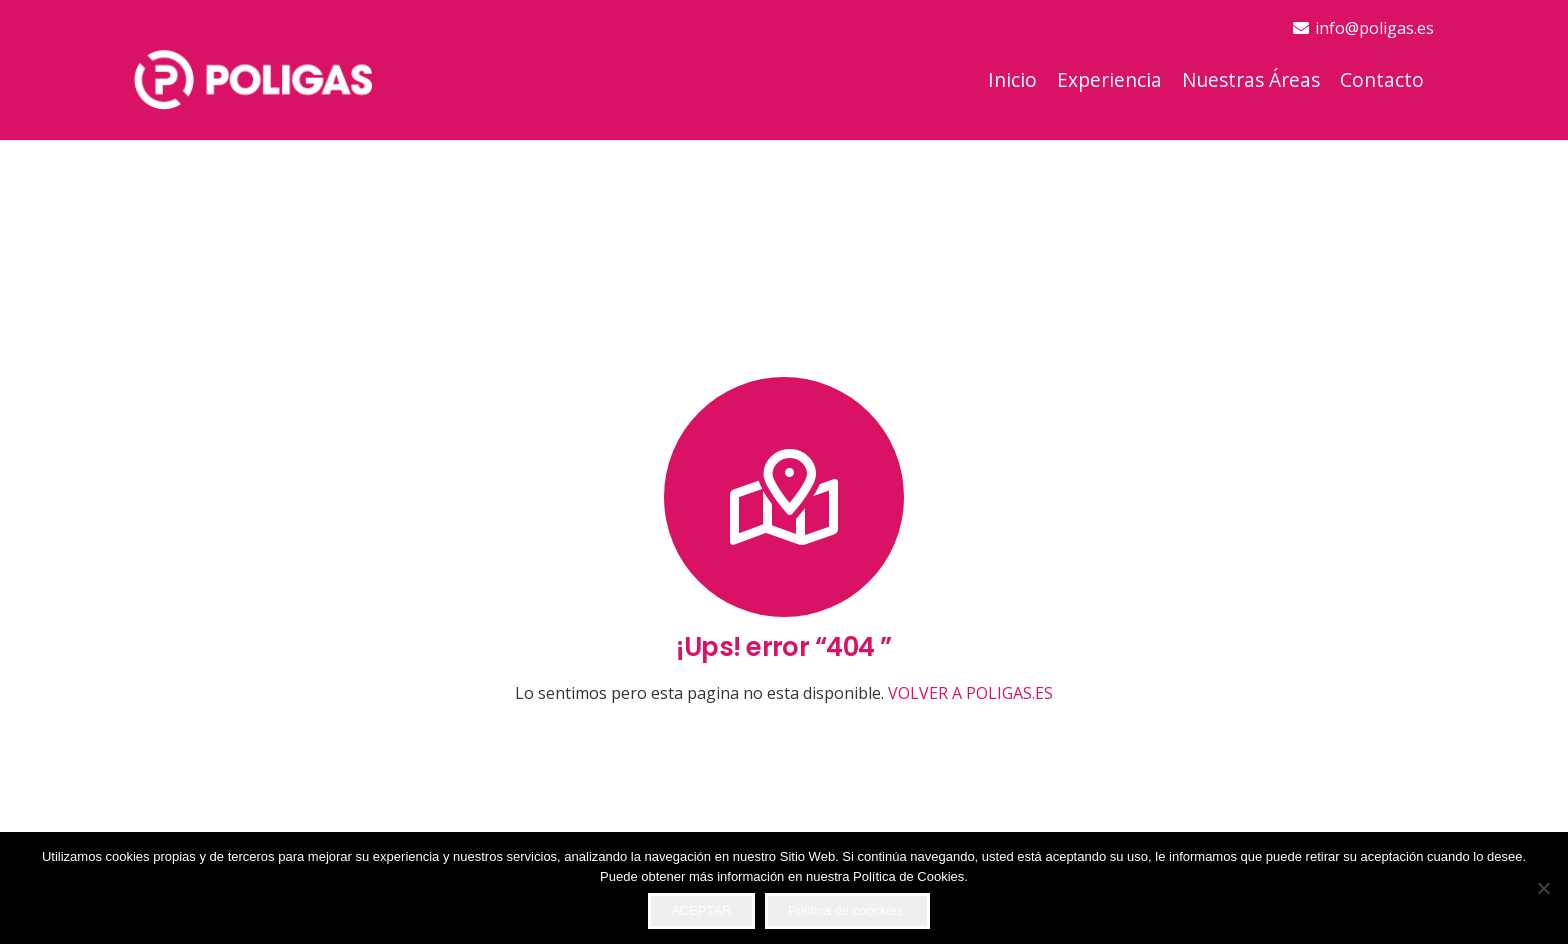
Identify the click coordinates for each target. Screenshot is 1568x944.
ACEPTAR (701, 910)
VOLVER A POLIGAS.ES (970, 693)
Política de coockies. (847, 910)
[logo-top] (253, 80)
